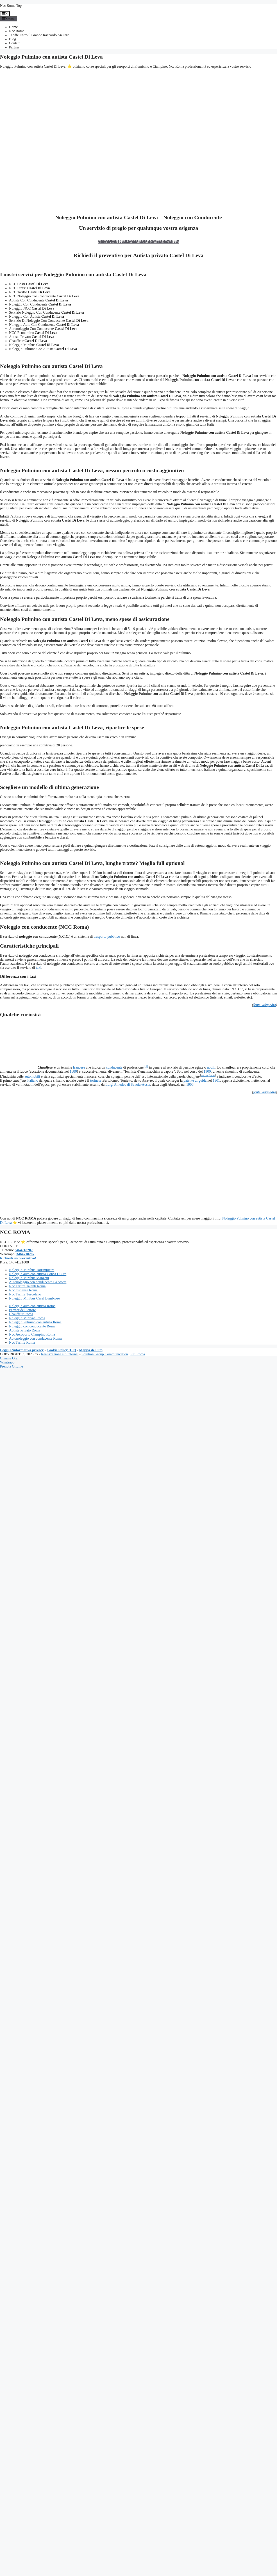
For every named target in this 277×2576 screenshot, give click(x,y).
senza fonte (208, 1075)
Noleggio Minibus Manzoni (29, 1278)
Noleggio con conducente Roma (32, 1326)
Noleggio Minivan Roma (27, 1318)
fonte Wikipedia (264, 1005)
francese (79, 1067)
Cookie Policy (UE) (61, 1350)
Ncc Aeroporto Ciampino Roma (32, 1334)
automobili (32, 1076)
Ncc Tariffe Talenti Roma (27, 1286)
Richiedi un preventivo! (18, 1258)
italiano (32, 1080)
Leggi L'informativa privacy (22, 1350)
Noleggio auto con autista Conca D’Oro (37, 1274)
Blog (12, 39)
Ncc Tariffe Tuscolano (25, 1294)
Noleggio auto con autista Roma (32, 1306)
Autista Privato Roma (24, 1330)
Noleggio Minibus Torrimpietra (31, 1270)
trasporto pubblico (107, 936)
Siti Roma (137, 1354)
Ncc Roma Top (11, 5)
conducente (114, 1067)
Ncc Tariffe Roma (22, 1342)
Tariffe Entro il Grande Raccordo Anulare (39, 35)
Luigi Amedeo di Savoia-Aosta (127, 1084)
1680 (73, 1071)
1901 (216, 1080)
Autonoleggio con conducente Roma (35, 1338)
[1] (146, 1066)
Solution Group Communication (105, 1354)
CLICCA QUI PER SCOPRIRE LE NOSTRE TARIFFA (138, 242)
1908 (189, 1084)
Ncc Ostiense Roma (23, 1290)
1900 (207, 1071)
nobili (211, 1067)
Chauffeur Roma (21, 1314)
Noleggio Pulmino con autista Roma (35, 1322)
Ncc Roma (16, 31)
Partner (14, 47)
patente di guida (195, 1080)
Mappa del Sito (90, 1350)
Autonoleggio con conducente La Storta (37, 1282)
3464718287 (24, 1250)
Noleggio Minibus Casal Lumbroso (34, 1298)
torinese (96, 1080)
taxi (38, 967)
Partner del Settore (22, 1310)
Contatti (15, 43)
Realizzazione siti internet (59, 1354)
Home (13, 27)
